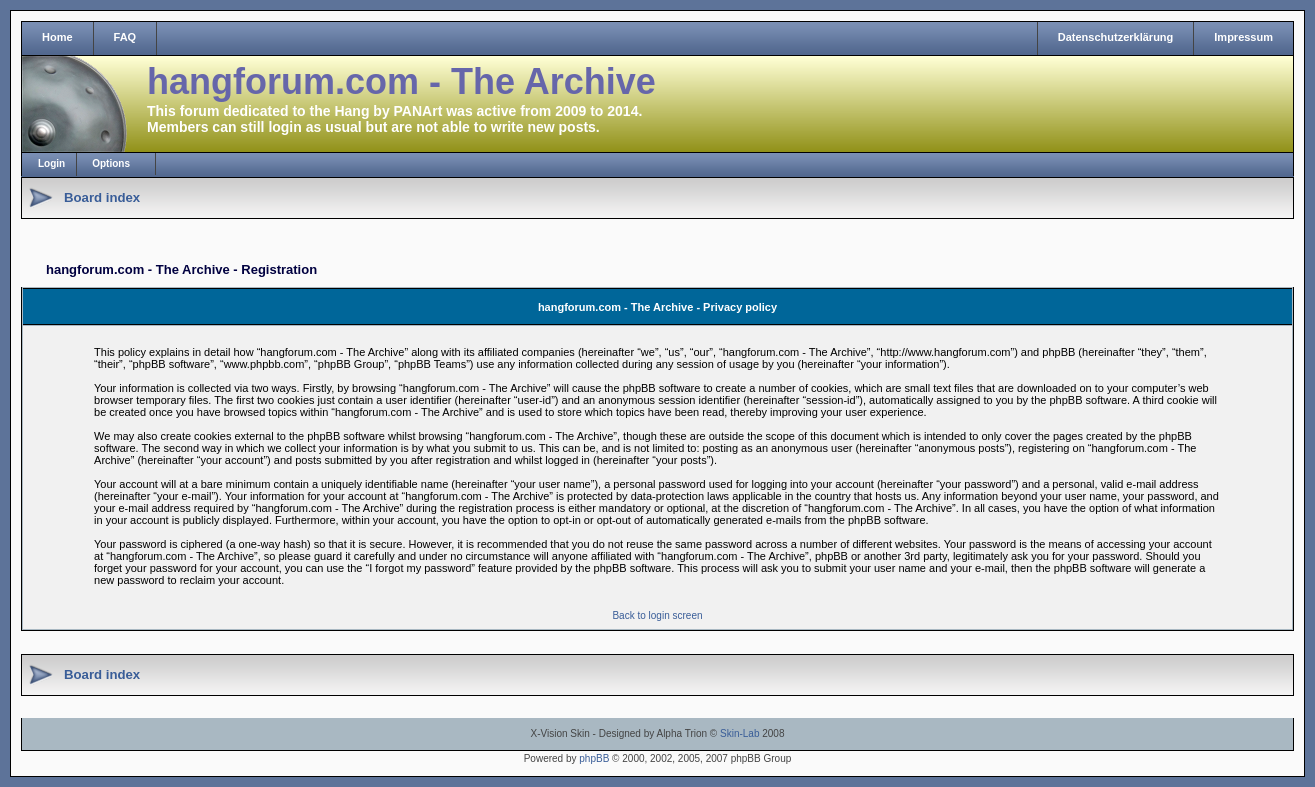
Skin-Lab (739, 733)
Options (111, 163)
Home (57, 37)
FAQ (125, 37)
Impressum (1243, 37)
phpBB (594, 758)
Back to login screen (657, 615)
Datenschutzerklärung (1116, 37)
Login (51, 163)
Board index (102, 197)
